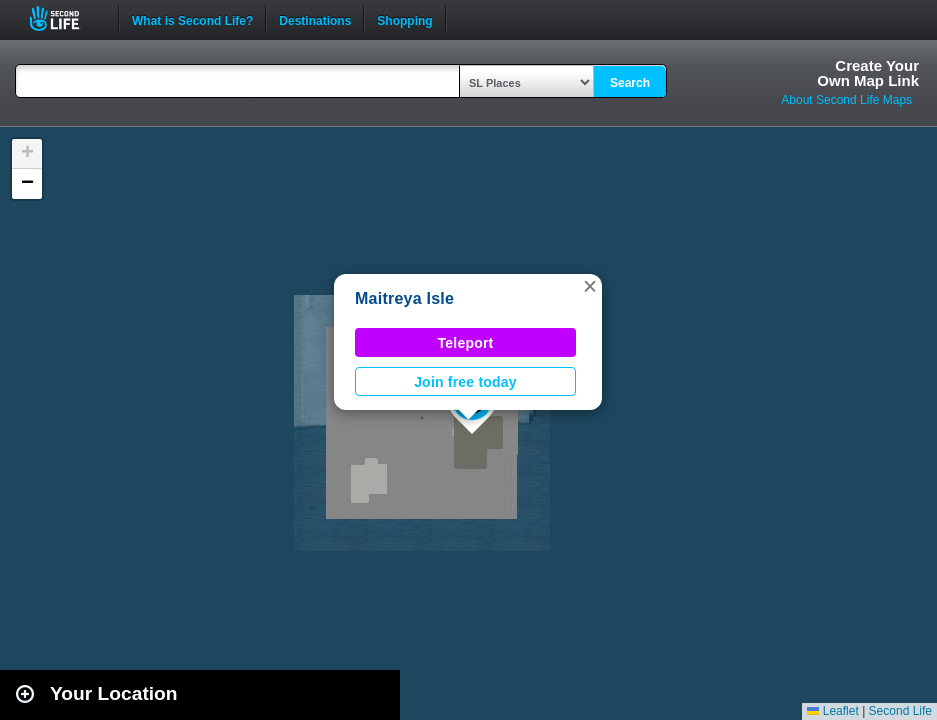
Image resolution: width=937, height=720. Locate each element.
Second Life (65, 18)
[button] (590, 286)
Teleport (466, 343)
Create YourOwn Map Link (868, 73)
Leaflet (832, 711)
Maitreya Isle (404, 298)
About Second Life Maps (846, 100)
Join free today (465, 382)
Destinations (315, 19)
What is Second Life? (192, 19)
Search (630, 83)
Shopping (404, 19)
